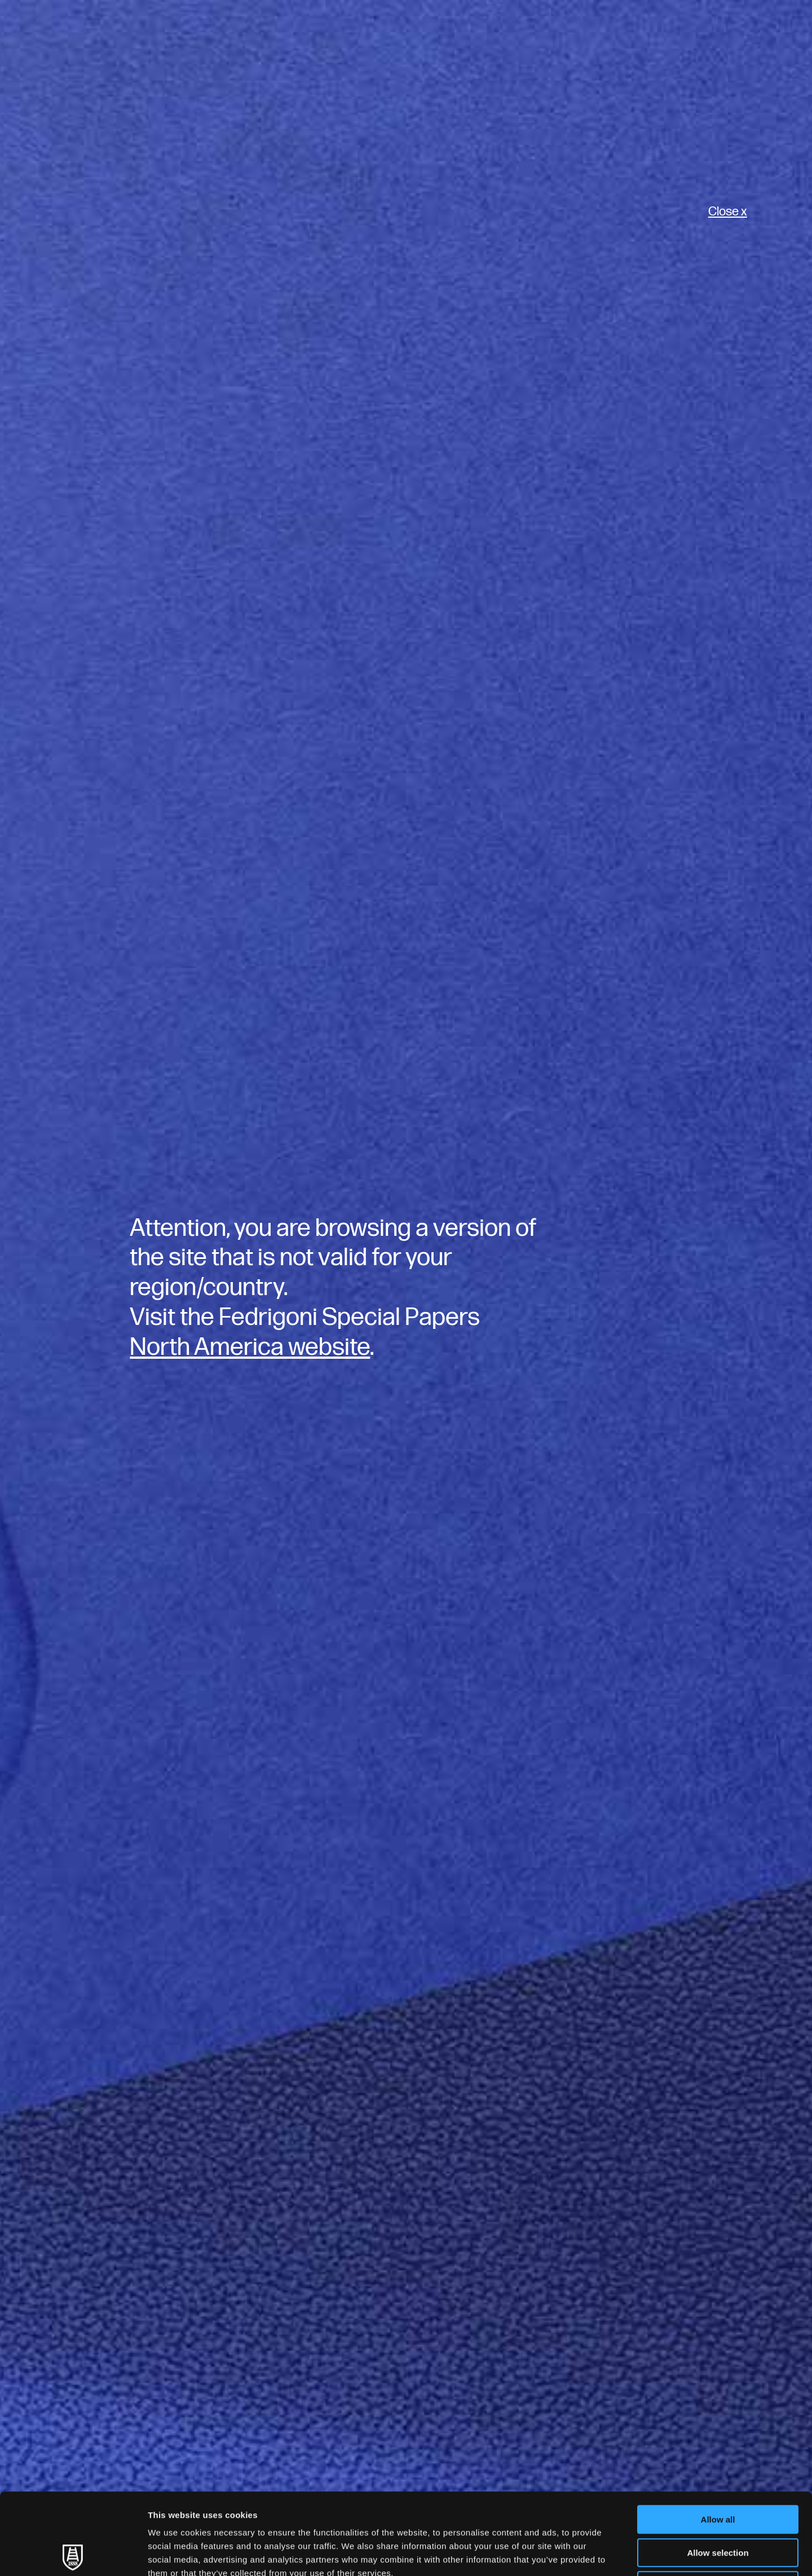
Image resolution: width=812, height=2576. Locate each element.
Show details (592, 2554)
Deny (718, 2504)
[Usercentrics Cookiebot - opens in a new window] (73, 2554)
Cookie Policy (515, 2505)
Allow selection (717, 2471)
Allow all (718, 2438)
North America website (250, 1347)
